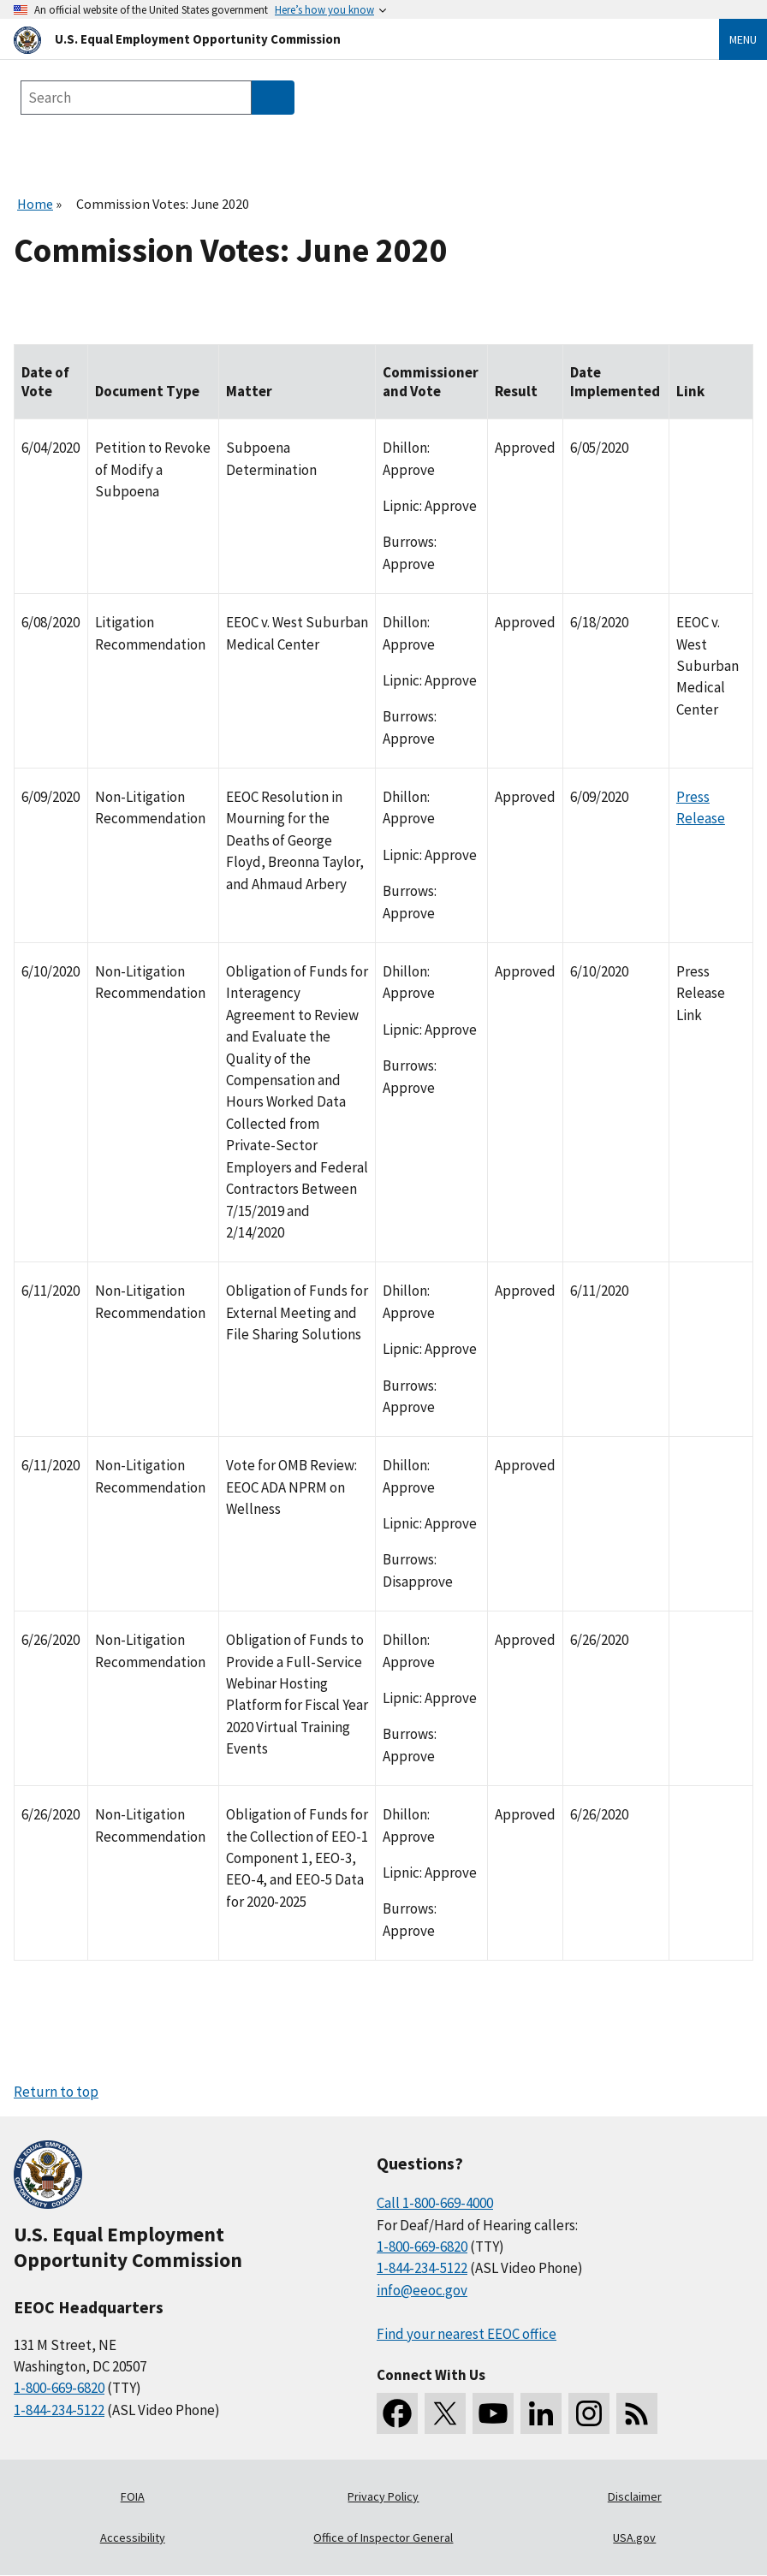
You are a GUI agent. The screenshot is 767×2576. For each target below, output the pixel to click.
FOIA (133, 2496)
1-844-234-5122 (59, 2410)
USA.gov (634, 2537)
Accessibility (132, 2537)
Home (35, 203)
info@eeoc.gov (422, 2290)
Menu (743, 39)
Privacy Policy (383, 2496)
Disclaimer (635, 2496)
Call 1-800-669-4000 (435, 2202)
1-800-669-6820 (59, 2387)
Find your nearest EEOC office (466, 2333)
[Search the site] (136, 97)
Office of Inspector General (383, 2537)
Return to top (56, 2091)
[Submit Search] (273, 97)
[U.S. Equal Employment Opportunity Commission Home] (346, 39)
